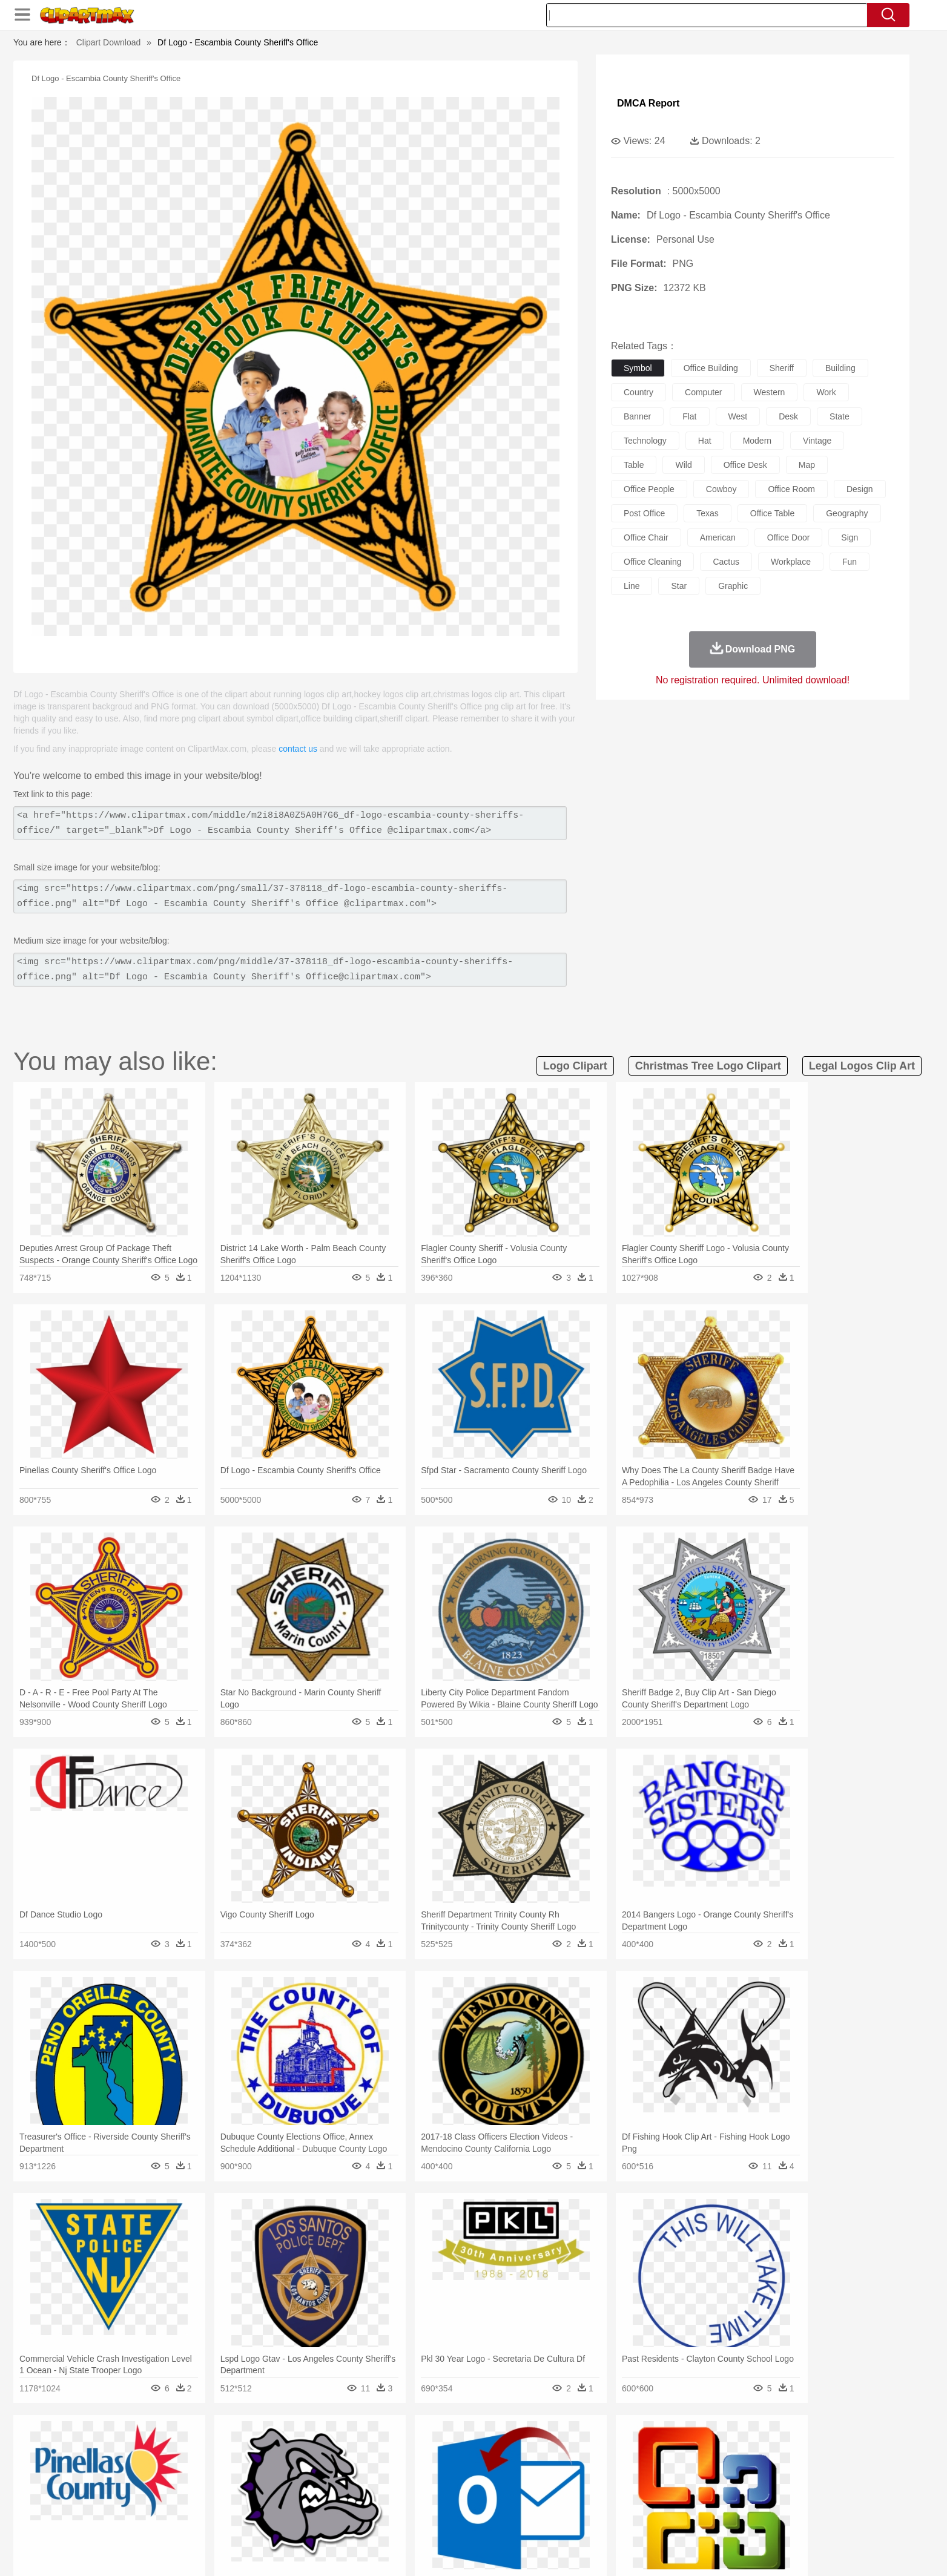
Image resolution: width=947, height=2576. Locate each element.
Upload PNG (807, 2551)
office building (711, 368)
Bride (214, 2483)
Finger (635, 2483)
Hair (486, 2483)
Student (168, 2501)
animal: (131, 2464)
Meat (343, 2519)
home (462, 2483)
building (840, 368)
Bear (182, 2464)
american (718, 537)
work (826, 392)
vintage (817, 440)
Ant (161, 2464)
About (605, 2551)
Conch (288, 2446)
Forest (695, 2446)
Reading (305, 2501)
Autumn (194, 2446)
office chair (646, 537)
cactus (726, 562)
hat (704, 440)
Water (591, 2446)
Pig (652, 2464)
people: (131, 2482)
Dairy (195, 2519)
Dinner (519, 2519)
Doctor (355, 2483)
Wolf (763, 2464)
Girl (507, 2483)
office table (772, 513)
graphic (733, 586)
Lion (568, 2464)
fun (849, 562)
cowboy (721, 489)
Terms (636, 2551)
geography (847, 513)
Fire (339, 2446)
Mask (164, 2483)
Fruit (319, 2519)
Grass (427, 2446)
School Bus (414, 2501)
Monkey (596, 2464)
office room (791, 489)
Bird (205, 2464)
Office (610, 2501)
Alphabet (642, 2501)
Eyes (402, 2483)
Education (371, 2501)
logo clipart (575, 1066)
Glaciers (396, 2446)
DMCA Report (648, 103)
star (679, 586)
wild (683, 465)
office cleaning (652, 562)
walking (431, 2483)
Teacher (203, 2501)
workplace (791, 562)
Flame (364, 2446)
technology (645, 440)
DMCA (761, 2551)
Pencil (337, 2501)
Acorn (163, 2446)
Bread (603, 2519)
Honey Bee (506, 2464)
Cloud (643, 2446)
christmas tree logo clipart (708, 1066)
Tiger (709, 2464)
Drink (254, 2519)
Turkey (737, 2464)
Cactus (258, 2446)
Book (231, 2501)
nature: (131, 2446)
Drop (669, 2446)
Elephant (420, 2464)
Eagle (388, 2464)
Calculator (681, 2501)
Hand (662, 2483)
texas (707, 513)
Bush (617, 2446)
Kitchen (489, 2519)
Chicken (288, 2464)
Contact (725, 2551)
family (241, 2483)
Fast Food (287, 2519)
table (634, 465)
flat (689, 416)
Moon (493, 2446)
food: (128, 2518)
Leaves (227, 2446)
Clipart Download (108, 42)
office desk (745, 465)
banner (637, 416)
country (638, 392)
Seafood (413, 2519)
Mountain (558, 2446)
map (807, 465)
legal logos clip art (862, 1066)
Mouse (628, 2464)
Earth (316, 2446)
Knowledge (482, 2501)
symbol (638, 368)
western (769, 392)
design (859, 489)
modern (757, 440)
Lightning (460, 2446)
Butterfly (233, 2464)
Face (609, 2483)
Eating (575, 2519)
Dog (339, 2464)
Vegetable (451, 2519)
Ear (380, 2483)
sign (849, 537)
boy (528, 2483)
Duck (362, 2464)
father (553, 2483)
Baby (189, 2483)
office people (649, 489)
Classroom (265, 2501)
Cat (261, 2464)
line (631, 586)
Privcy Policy (680, 2551)
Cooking (635, 2519)
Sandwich (376, 2519)
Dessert (225, 2519)
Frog (473, 2464)
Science (552, 2501)
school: (131, 2500)
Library (519, 2501)
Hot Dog (670, 2519)
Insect (543, 2464)
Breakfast (163, 2519)
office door (788, 537)
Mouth (582, 2483)
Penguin (679, 2464)
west (738, 416)
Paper (582, 2501)
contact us (298, 749)
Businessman (314, 2483)
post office (644, 513)
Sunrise (522, 2446)
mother (272, 2483)
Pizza (547, 2519)
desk (788, 416)
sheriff (782, 368)
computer (703, 392)
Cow (316, 2464)
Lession (718, 2501)
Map (448, 2501)
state (840, 416)
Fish (450, 2464)
